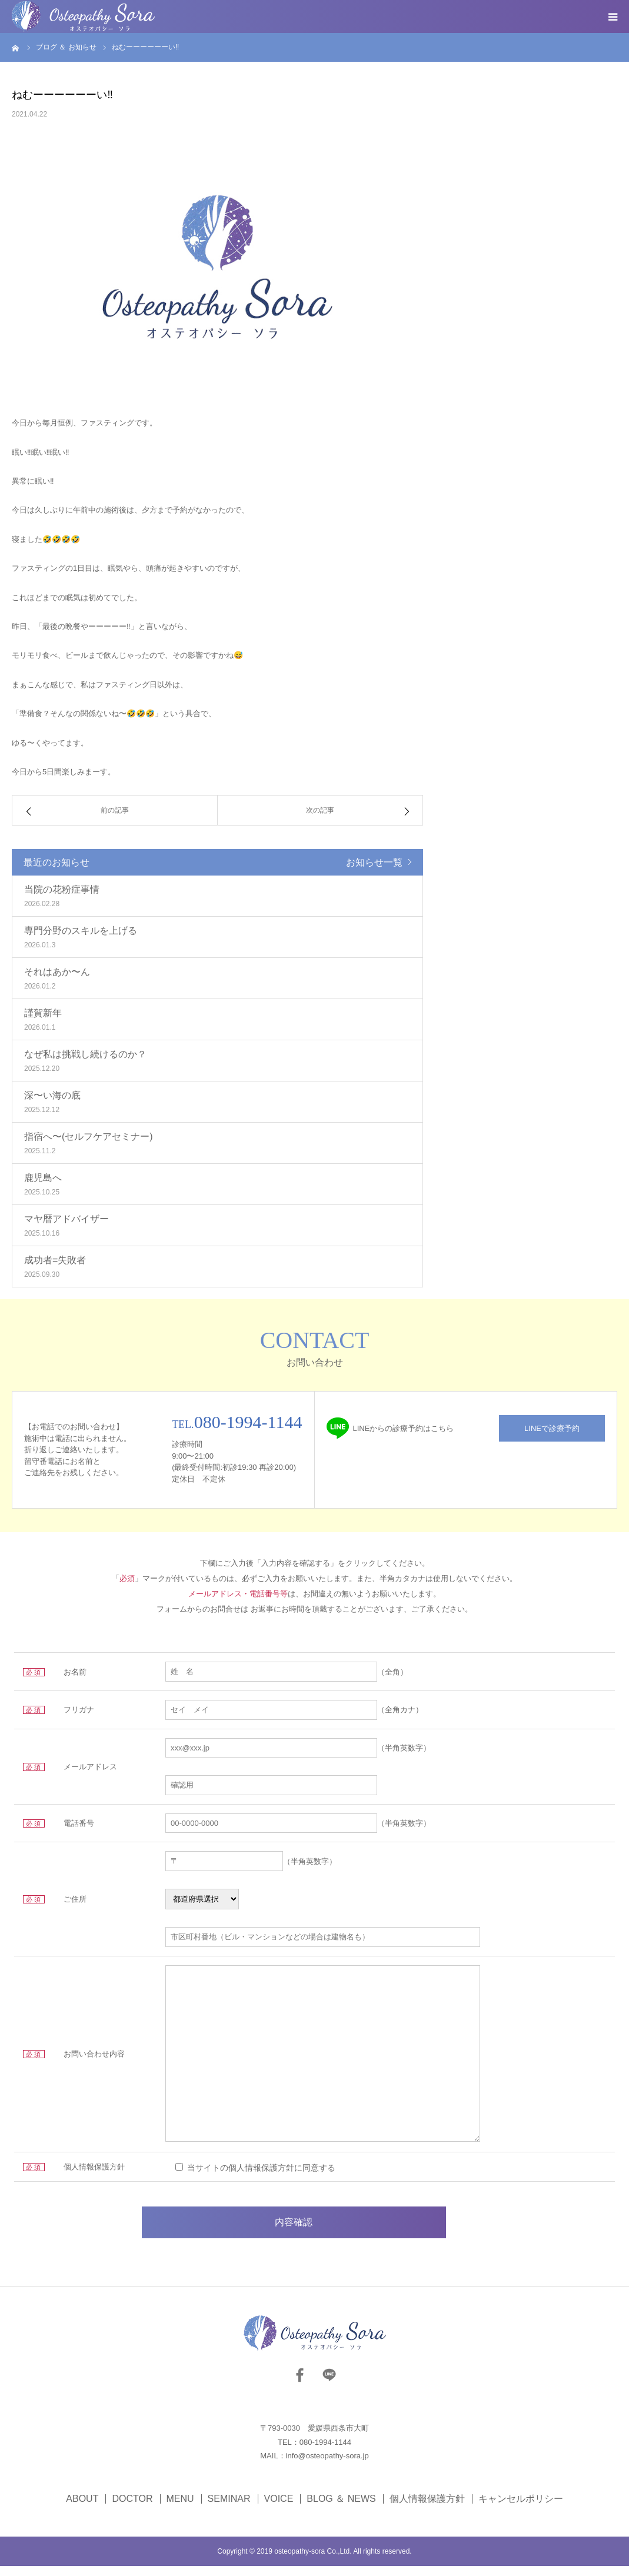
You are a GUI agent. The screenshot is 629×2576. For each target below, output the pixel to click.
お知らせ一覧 (374, 862)
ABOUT (82, 2509)
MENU (180, 2509)
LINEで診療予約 (552, 1428)
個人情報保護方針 (427, 2509)
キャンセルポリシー (520, 2509)
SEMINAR (229, 2509)
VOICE (279, 2509)
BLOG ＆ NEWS (341, 2509)
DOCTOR (132, 2509)
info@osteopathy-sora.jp (327, 2465)
